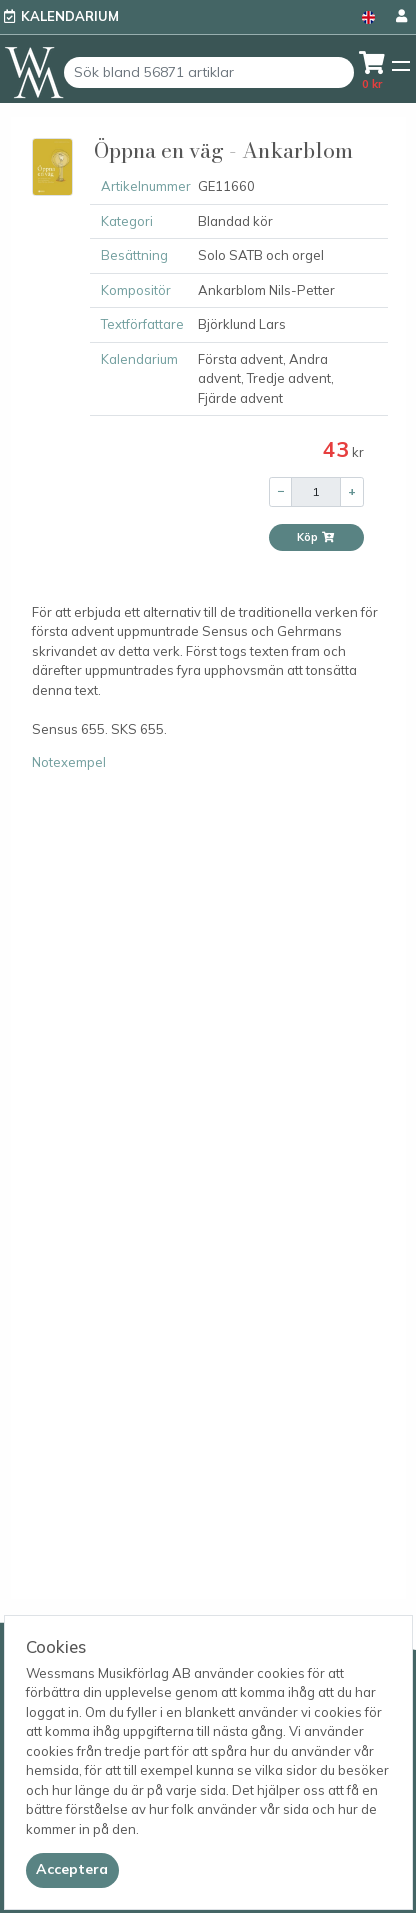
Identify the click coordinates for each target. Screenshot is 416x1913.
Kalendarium (70, 16)
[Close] (72, 1870)
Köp (316, 537)
